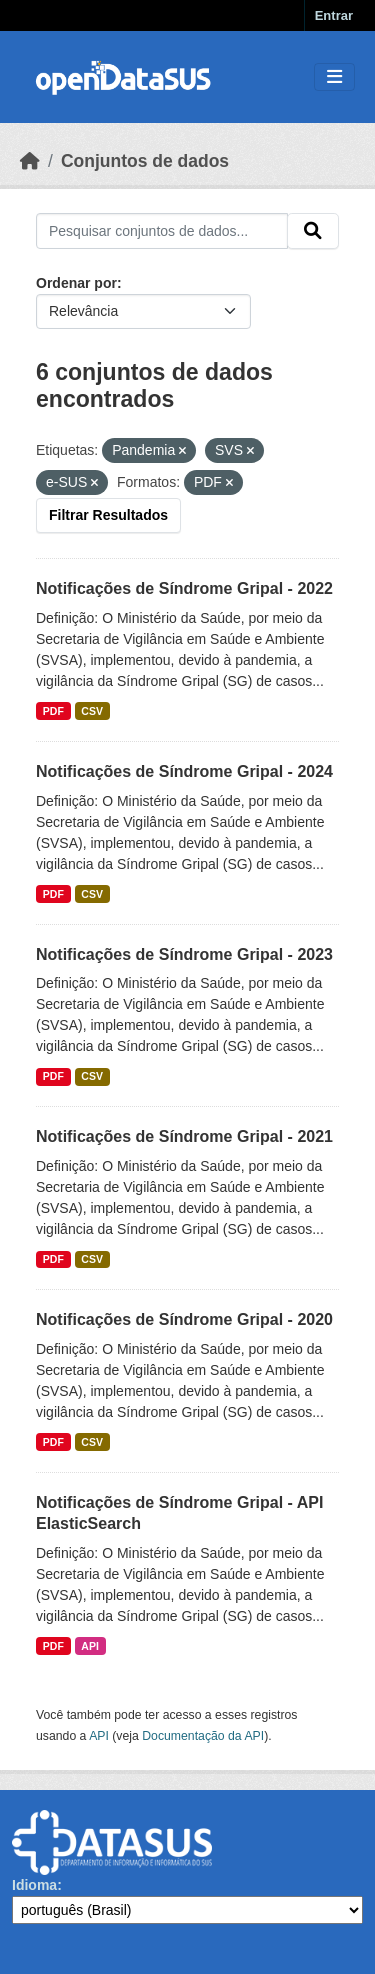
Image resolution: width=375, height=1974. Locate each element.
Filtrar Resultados (108, 515)
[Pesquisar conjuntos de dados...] (162, 231)
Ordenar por (76, 283)
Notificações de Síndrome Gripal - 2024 (184, 771)
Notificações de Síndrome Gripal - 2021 (184, 1136)
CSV (92, 711)
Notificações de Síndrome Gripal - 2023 (184, 954)
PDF (53, 711)
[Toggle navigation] (334, 77)
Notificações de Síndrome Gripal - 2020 (184, 1319)
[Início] (30, 161)
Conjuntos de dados (145, 161)
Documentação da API (203, 1736)
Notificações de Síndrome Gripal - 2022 (184, 588)
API (90, 1646)
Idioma (34, 1885)
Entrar (334, 15)
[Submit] (313, 231)
